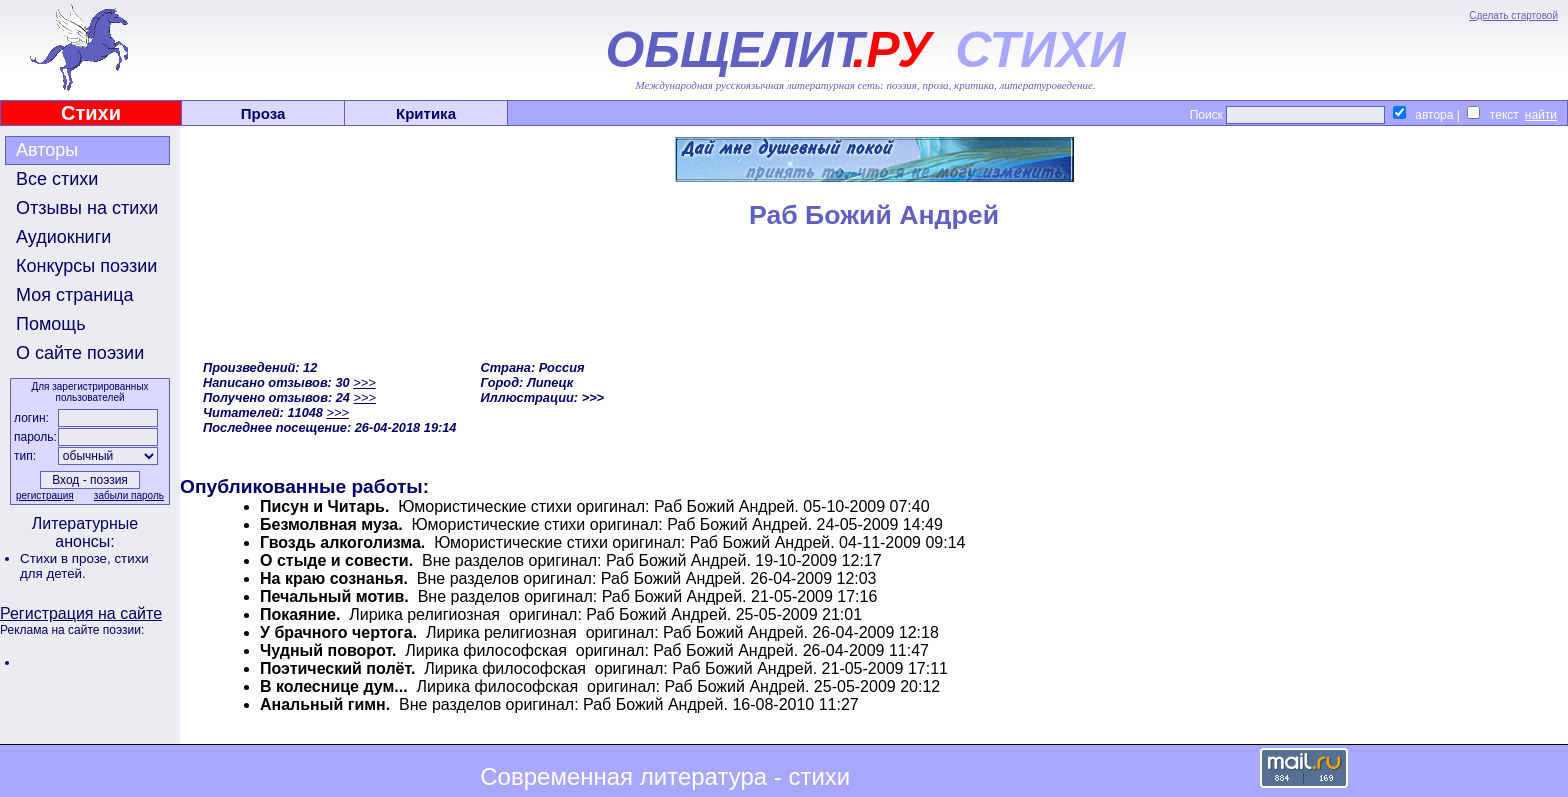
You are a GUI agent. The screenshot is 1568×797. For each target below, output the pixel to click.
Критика (426, 113)
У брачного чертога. (338, 632)
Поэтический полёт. (337, 668)
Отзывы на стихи (87, 208)
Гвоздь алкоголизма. (342, 542)
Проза (263, 113)
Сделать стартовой (1513, 15)
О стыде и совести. (336, 560)
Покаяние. (300, 614)
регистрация (45, 495)
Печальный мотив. (334, 596)
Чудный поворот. (328, 650)
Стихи (91, 113)
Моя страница (75, 295)
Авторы (47, 150)
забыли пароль (129, 495)
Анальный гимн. (325, 704)
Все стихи (57, 179)
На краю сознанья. (334, 578)
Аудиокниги (63, 237)
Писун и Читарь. (324, 506)
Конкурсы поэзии (86, 266)
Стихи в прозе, (67, 558)
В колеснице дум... (334, 686)
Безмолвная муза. (331, 524)
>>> (364, 382)
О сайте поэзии (80, 353)
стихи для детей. (84, 566)
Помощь (51, 324)
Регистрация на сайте (81, 613)
